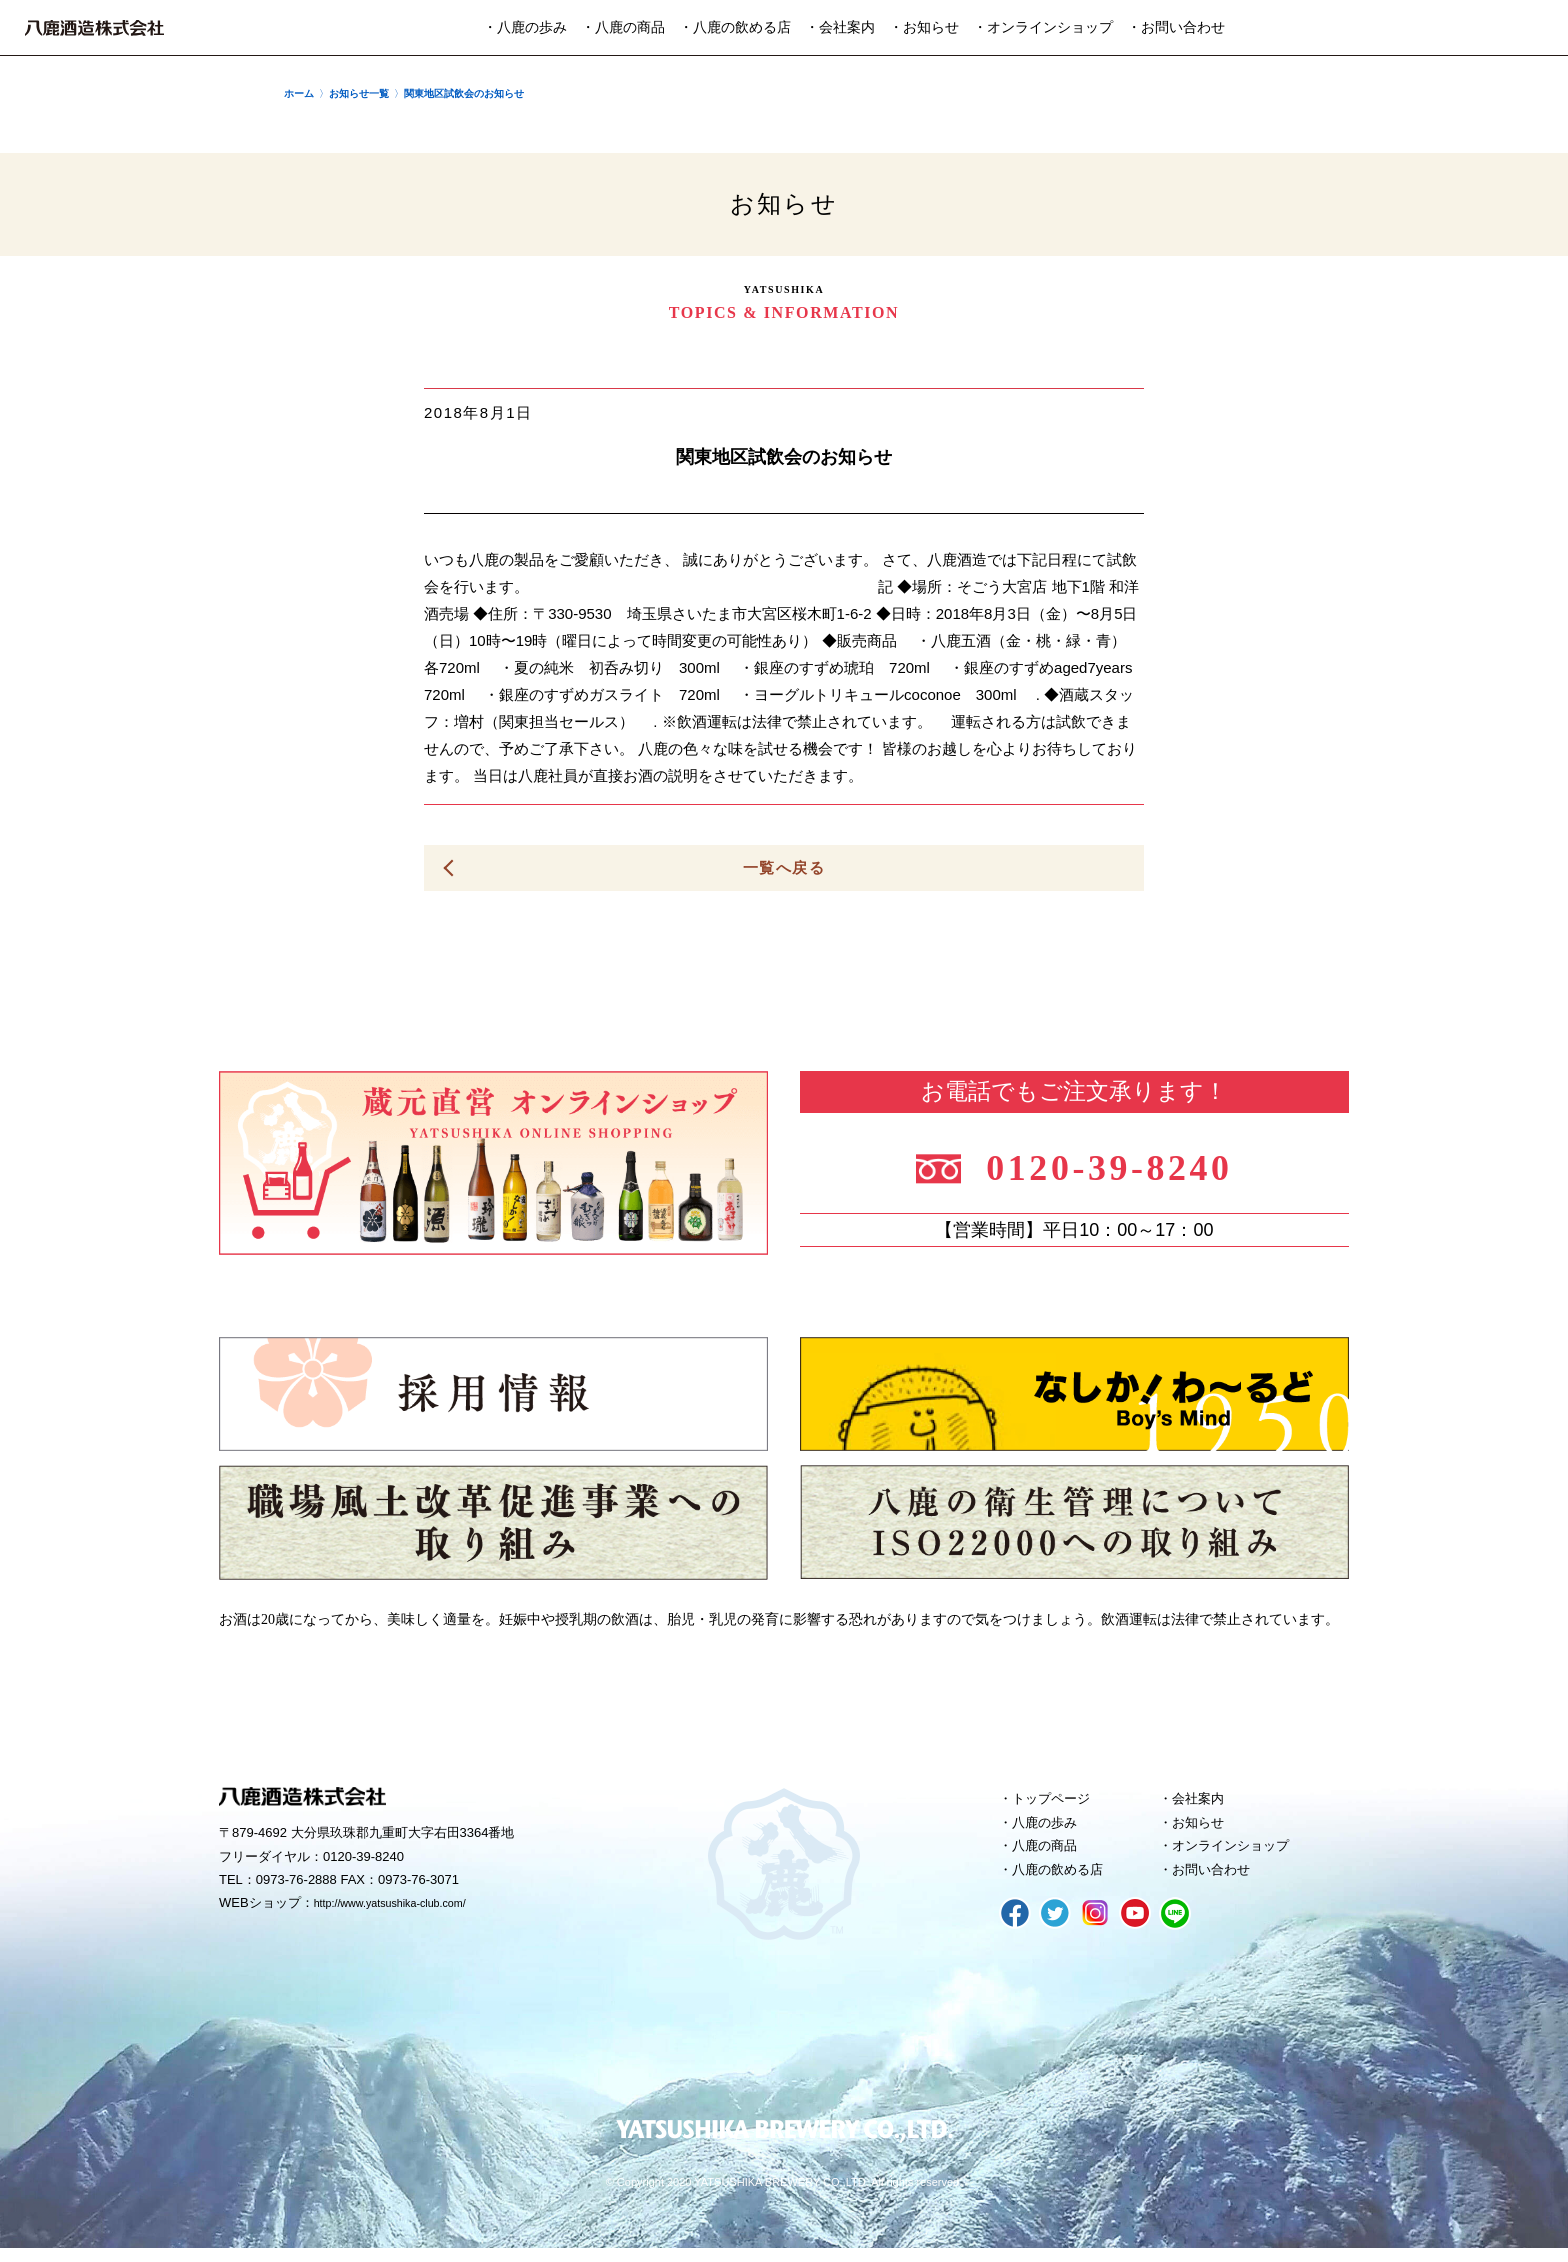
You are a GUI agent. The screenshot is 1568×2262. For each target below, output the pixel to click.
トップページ (1059, 1802)
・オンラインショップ (1043, 27)
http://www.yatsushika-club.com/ (406, 1908)
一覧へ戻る (784, 868)
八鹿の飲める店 (1066, 1883)
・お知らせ (924, 27)
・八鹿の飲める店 (735, 27)
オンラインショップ (1241, 1856)
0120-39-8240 (1126, 1165)
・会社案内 (840, 27)
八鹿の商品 (1051, 1856)
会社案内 (1204, 1802)
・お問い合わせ (1176, 27)
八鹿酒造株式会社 (94, 28)
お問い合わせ (1219, 1883)
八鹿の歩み (1051, 1829)
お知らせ (1204, 1829)
